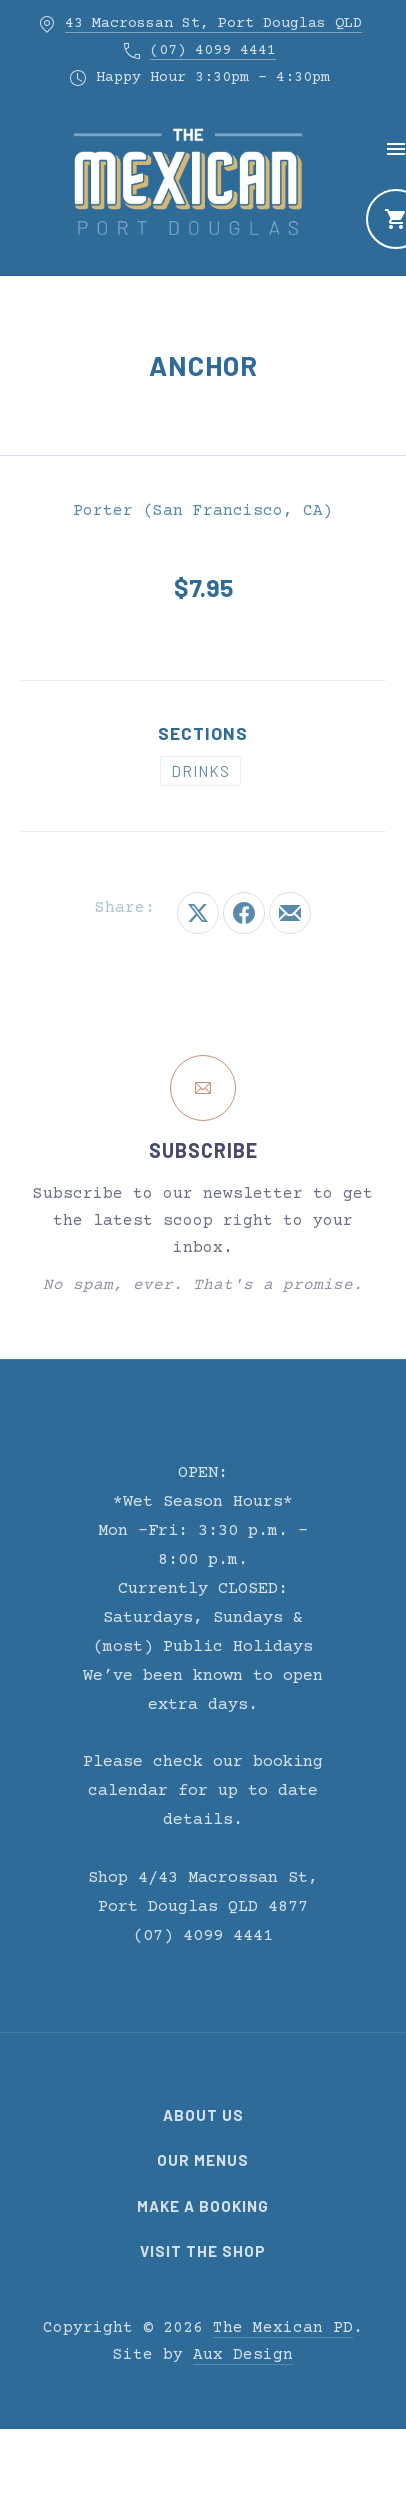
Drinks (200, 771)
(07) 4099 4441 (213, 50)
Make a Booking (203, 2206)
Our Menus (203, 2160)
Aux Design (243, 2355)
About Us (203, 2115)
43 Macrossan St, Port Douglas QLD (213, 23)
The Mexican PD (283, 2328)
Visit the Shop (203, 2251)
